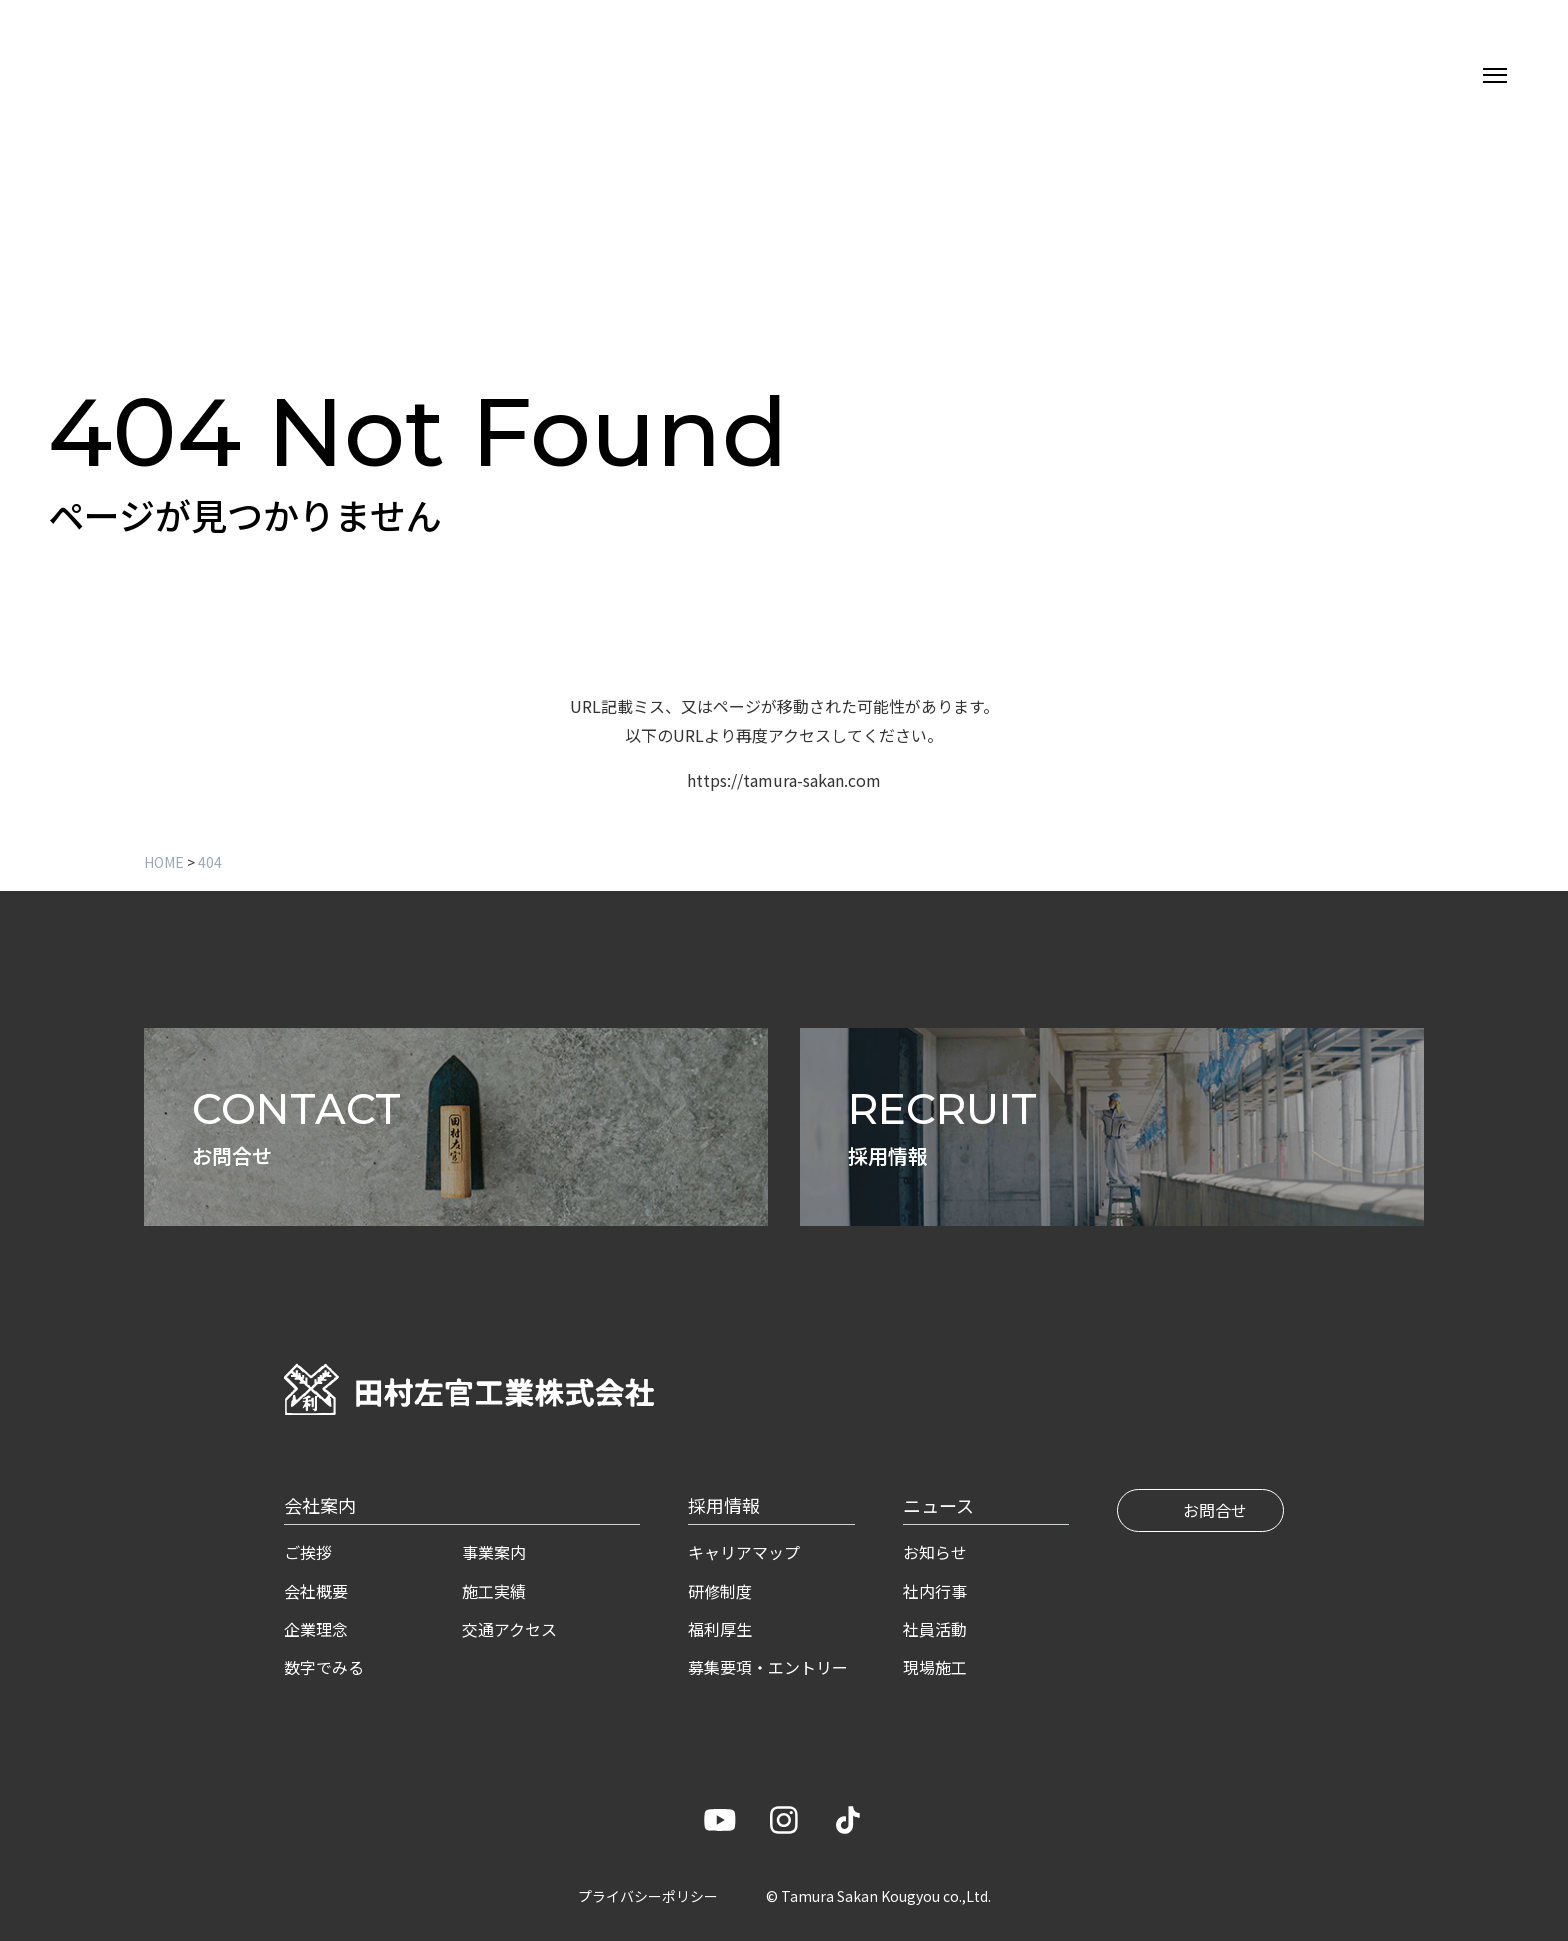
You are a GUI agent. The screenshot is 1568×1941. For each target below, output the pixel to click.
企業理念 (316, 1629)
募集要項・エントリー (768, 1667)
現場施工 (935, 1667)
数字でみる (324, 1667)
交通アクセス (509, 1629)
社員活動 (935, 1629)
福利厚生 (720, 1629)
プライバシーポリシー (648, 1896)
